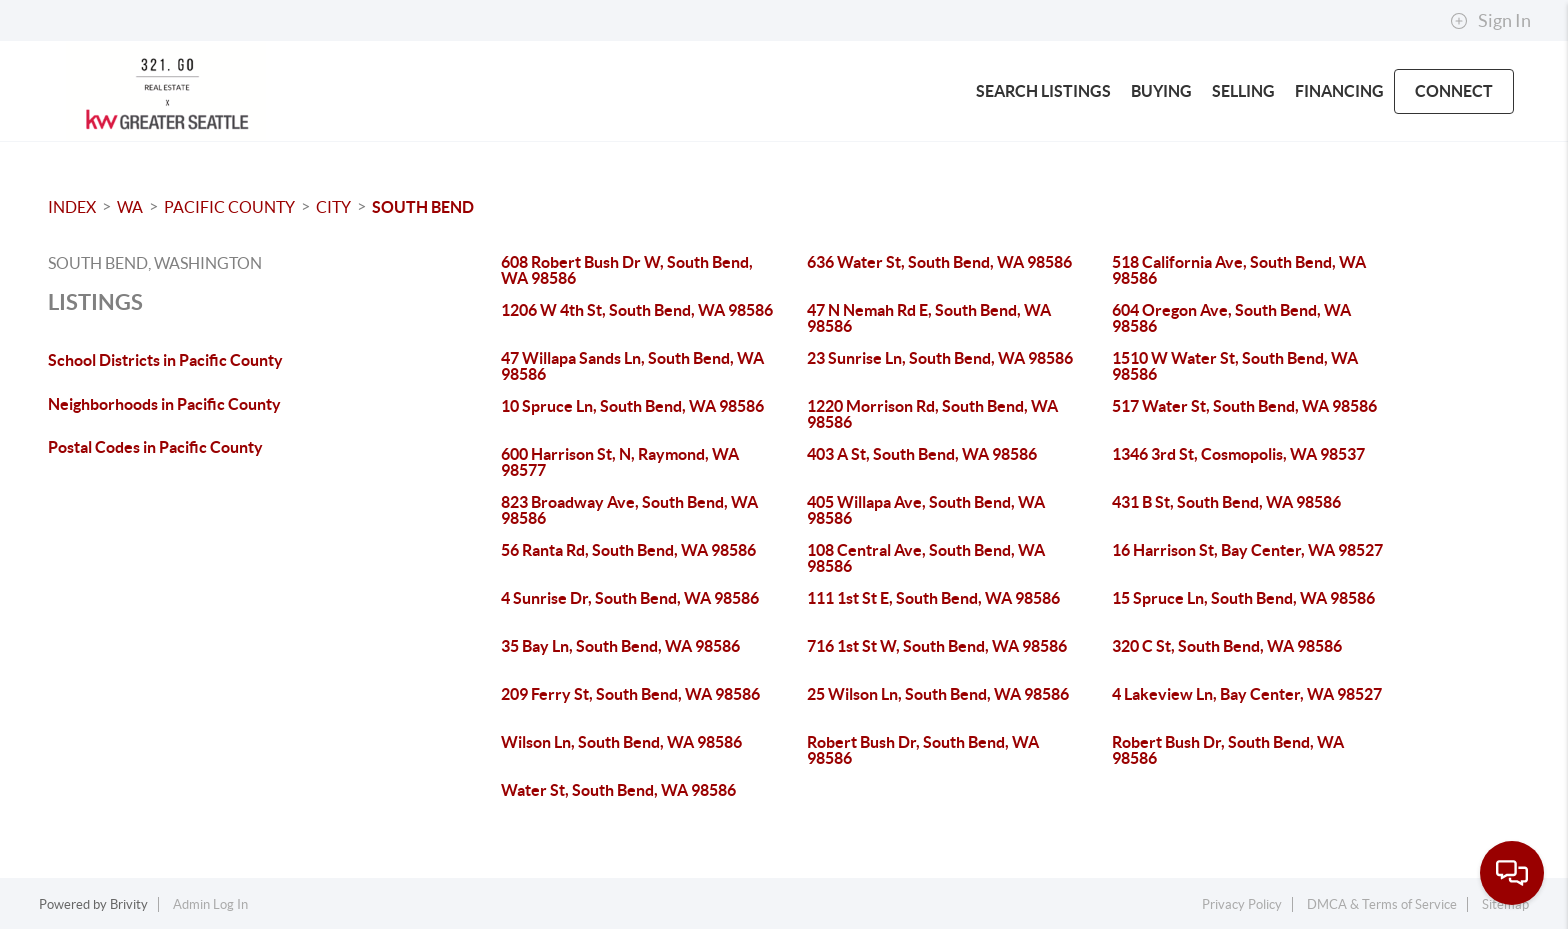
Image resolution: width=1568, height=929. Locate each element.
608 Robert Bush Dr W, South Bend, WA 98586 (627, 270)
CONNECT (1454, 91)
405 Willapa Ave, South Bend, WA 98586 (926, 510)
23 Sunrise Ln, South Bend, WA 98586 (940, 358)
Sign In (1490, 21)
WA (130, 207)
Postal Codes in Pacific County (155, 447)
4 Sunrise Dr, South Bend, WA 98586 (630, 598)
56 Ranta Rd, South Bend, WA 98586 (628, 550)
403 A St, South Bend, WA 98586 (922, 454)
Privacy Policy (1242, 904)
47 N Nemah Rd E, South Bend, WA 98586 (929, 318)
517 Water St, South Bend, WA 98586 (1244, 406)
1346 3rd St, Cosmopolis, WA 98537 (1238, 454)
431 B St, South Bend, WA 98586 (1226, 502)
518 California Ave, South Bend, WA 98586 (1239, 270)
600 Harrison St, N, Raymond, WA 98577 (620, 462)
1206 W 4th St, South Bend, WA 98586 (637, 310)
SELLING (1243, 91)
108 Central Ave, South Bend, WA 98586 (926, 558)
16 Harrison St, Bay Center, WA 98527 (1247, 550)
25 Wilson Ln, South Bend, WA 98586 (938, 694)
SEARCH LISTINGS (1043, 91)
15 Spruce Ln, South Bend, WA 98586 (1243, 598)
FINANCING (1339, 91)
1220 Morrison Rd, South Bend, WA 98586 (932, 414)
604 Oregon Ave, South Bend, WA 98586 (1231, 318)
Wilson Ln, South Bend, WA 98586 (621, 742)
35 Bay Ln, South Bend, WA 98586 (620, 646)
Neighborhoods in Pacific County (164, 404)
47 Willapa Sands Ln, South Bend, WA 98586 (632, 366)
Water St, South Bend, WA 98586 (618, 790)
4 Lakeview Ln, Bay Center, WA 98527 (1247, 694)
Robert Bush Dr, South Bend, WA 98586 (923, 750)
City (333, 207)
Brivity (129, 904)
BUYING (1161, 91)
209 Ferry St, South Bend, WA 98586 (630, 694)
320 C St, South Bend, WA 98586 (1227, 646)
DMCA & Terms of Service (1382, 904)
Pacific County (229, 207)
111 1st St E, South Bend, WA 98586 (933, 598)
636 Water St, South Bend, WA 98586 (939, 262)
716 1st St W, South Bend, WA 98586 (937, 646)
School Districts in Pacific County (165, 360)
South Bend (423, 207)
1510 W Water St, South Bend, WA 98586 (1235, 366)
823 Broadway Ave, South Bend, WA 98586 (629, 510)
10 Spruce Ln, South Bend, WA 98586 (632, 406)
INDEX (72, 207)
